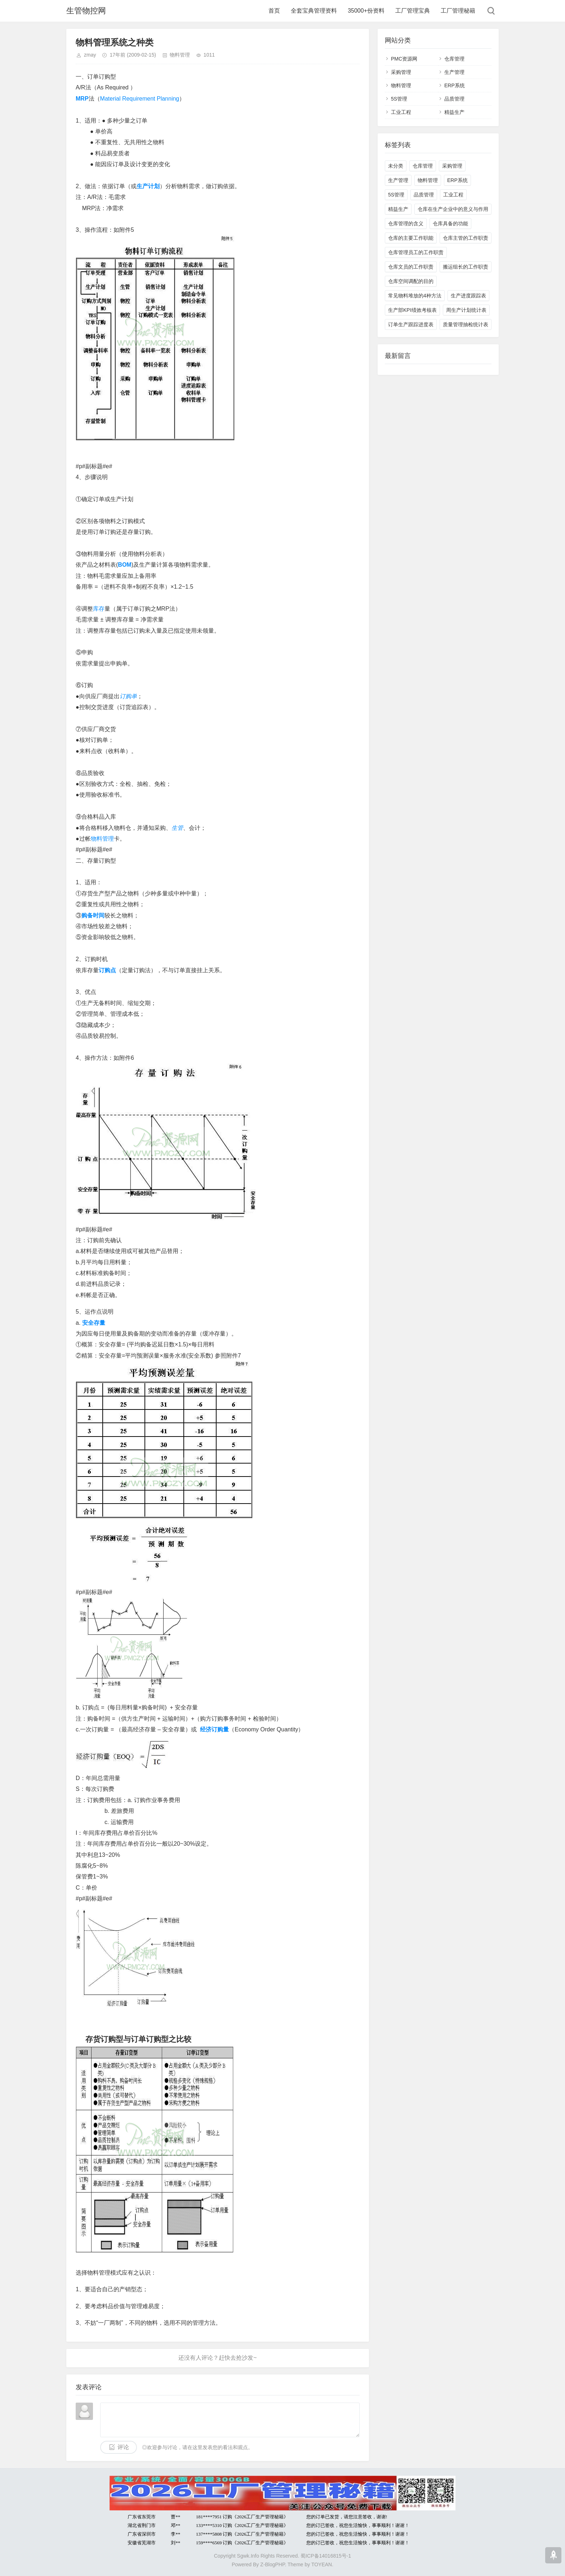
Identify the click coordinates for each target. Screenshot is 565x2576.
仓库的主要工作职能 (410, 238)
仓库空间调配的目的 (410, 281)
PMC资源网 (404, 59)
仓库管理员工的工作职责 (416, 252)
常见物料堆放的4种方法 (414, 295)
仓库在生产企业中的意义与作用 (453, 209)
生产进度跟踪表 (468, 295)
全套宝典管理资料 (314, 11)
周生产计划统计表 (466, 310)
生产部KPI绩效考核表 (412, 310)
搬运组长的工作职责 (465, 267)
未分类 (395, 166)
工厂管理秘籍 (458, 11)
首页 (274, 11)
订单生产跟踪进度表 (410, 324)
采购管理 (401, 72)
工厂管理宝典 (412, 11)
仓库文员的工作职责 (410, 267)
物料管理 (180, 55)
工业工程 (401, 112)
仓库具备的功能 (450, 223)
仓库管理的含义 (405, 223)
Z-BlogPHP (272, 2564)
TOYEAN (321, 2564)
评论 (123, 2447)
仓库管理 (454, 59)
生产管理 (454, 72)
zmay (90, 55)
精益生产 (454, 112)
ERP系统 (454, 85)
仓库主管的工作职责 (465, 238)
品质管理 (454, 99)
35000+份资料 (366, 11)
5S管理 (399, 99)
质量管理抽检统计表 (465, 324)
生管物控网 (86, 10)
